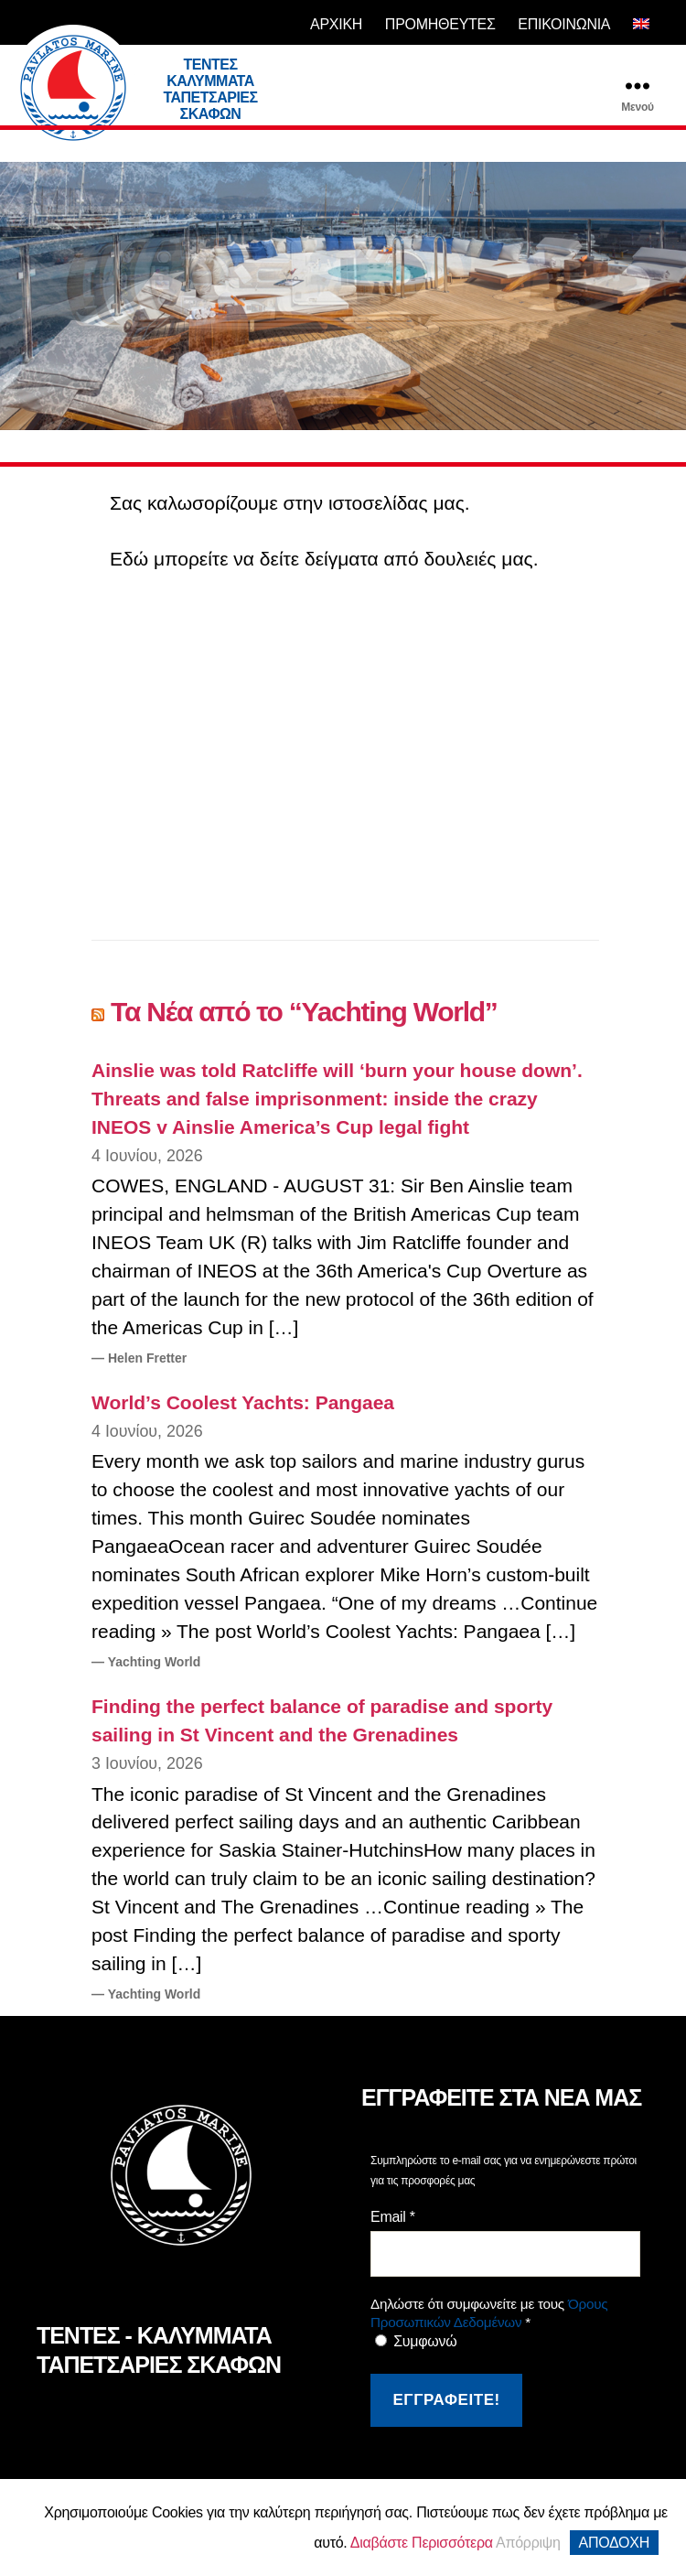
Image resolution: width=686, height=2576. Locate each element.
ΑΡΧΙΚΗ (336, 24)
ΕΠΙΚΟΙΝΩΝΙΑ (564, 24)
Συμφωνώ (416, 2341)
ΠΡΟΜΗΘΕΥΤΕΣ (440, 24)
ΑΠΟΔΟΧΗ (614, 2542)
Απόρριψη (528, 2542)
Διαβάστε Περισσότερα (421, 2542)
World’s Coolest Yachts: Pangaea (242, 1402)
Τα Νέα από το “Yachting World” (304, 1012)
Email (392, 2217)
